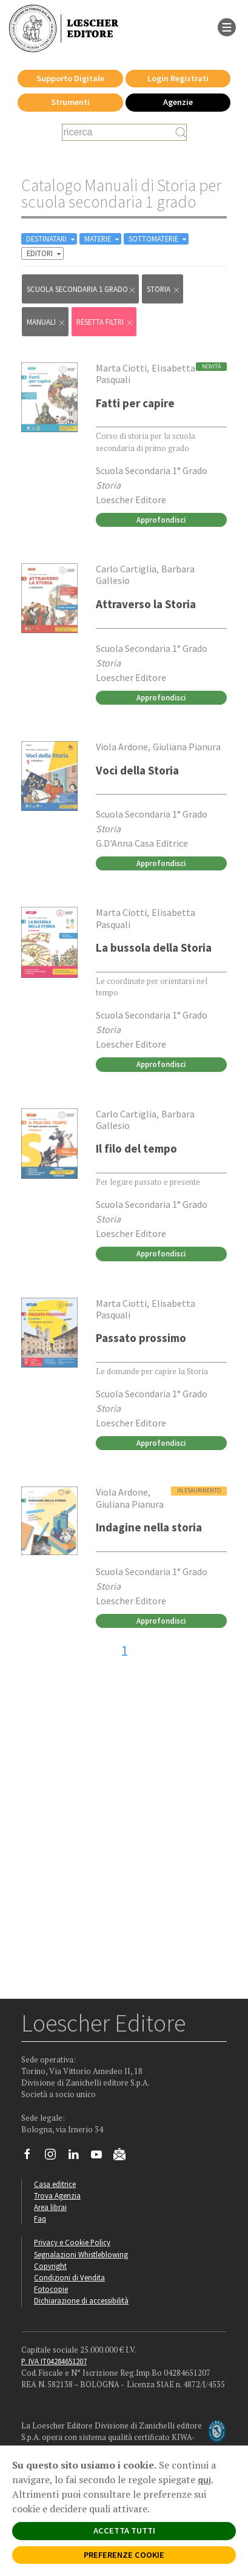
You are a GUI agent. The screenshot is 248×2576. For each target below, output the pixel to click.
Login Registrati (178, 78)
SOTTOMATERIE (159, 239)
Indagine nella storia (149, 1527)
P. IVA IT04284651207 (54, 2361)
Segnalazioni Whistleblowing (81, 2254)
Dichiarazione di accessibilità (81, 2300)
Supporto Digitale (70, 78)
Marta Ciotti (121, 368)
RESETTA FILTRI (105, 322)
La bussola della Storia (154, 947)
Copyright (50, 2266)
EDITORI (45, 253)
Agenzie (178, 102)
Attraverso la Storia (146, 604)
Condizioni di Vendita (69, 2277)
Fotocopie (51, 2289)
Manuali (46, 322)
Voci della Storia (137, 770)
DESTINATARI (51, 239)
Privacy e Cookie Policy (72, 2242)
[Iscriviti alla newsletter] (124, 2156)
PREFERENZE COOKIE (124, 2554)
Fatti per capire (135, 403)
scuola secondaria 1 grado (81, 289)
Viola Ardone (122, 747)
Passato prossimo (141, 1337)
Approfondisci (161, 519)
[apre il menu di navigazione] (227, 26)
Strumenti (70, 102)
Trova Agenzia (57, 2195)
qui (204, 2479)
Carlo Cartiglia (126, 569)
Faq (40, 2218)
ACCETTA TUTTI (124, 2530)
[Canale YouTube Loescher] (101, 2157)
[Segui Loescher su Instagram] (54, 2157)
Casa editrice (55, 2184)
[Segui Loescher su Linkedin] (78, 2157)
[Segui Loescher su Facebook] (31, 2157)
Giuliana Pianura (187, 747)
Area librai (50, 2207)
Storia (164, 289)
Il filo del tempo (136, 1148)
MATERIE (102, 239)
